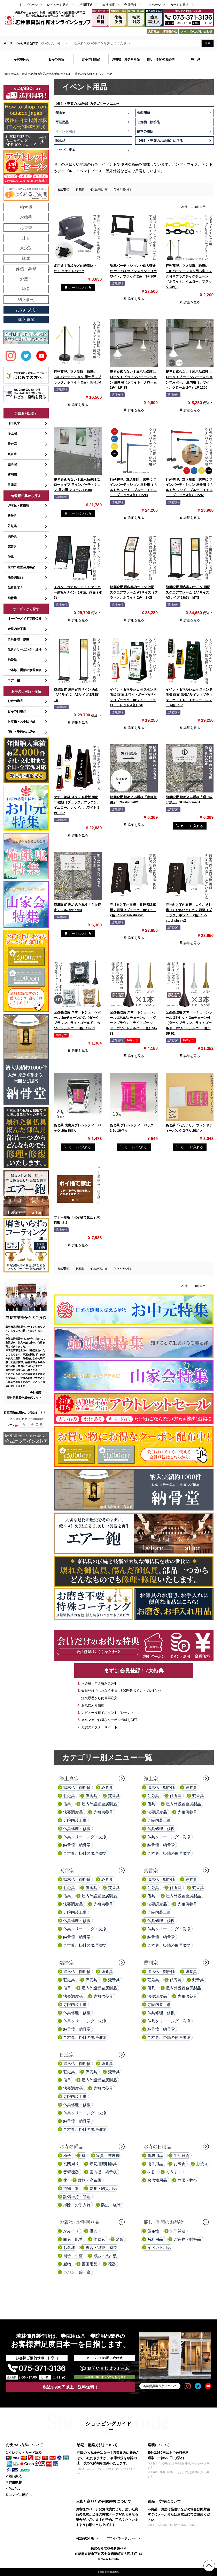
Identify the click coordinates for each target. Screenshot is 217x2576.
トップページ (28, 4)
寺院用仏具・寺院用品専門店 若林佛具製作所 (34, 74)
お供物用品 (157, 2180)
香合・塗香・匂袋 (101, 2247)
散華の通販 (145, 131)
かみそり (71, 2231)
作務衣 (99, 2239)
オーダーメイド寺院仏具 (24, 618)
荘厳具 (69, 1796)
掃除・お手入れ (77, 2205)
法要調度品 (73, 1812)
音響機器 (71, 2172)
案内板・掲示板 (103, 2172)
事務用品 (155, 2155)
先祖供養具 (103, 1812)
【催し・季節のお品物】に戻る (160, 140)
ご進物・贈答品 (148, 122)
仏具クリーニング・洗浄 (84, 1837)
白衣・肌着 (73, 2239)
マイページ (153, 4)
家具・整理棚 (108, 2155)
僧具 (67, 1804)
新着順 (80, 189)
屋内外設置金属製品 (99, 1804)
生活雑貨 (181, 2155)
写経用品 (62, 122)
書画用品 (89, 2264)
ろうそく (173, 2172)
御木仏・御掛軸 (77, 1787)
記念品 (60, 140)
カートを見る (179, 4)
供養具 (91, 1796)
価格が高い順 (99, 189)
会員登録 (130, 4)
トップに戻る (65, 150)
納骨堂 (12, 659)
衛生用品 (155, 2164)
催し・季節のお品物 (79, 74)
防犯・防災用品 (103, 2188)
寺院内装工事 (75, 1820)
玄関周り (71, 2164)
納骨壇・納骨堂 (77, 1845)
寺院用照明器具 (103, 2164)
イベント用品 (159, 2247)
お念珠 (69, 2247)
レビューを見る (58, 4)
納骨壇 (12, 598)
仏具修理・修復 (77, 1829)
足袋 (120, 2239)
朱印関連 (143, 113)
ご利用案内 (85, 4)
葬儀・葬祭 (187, 2180)
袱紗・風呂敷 (105, 2256)
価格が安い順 (122, 189)
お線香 (179, 2164)
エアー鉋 (14, 680)
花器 (112, 2264)
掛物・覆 (71, 2188)
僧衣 (93, 2231)
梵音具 (114, 1796)
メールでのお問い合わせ (196, 31)
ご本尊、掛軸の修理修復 (84, 1853)
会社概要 (108, 4)
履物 (67, 2264)
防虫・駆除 (111, 2205)
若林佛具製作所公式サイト (24, 1397)
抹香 (151, 2172)
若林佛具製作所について (160, 2386)
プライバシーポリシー (121, 2538)
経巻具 (107, 1787)
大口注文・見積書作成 (162, 31)
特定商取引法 (85, 2538)
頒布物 (60, 113)
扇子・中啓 (73, 2256)
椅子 (67, 2155)
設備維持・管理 (77, 2197)
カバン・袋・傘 (77, 2272)
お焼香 (202, 2164)
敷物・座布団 (89, 2180)
